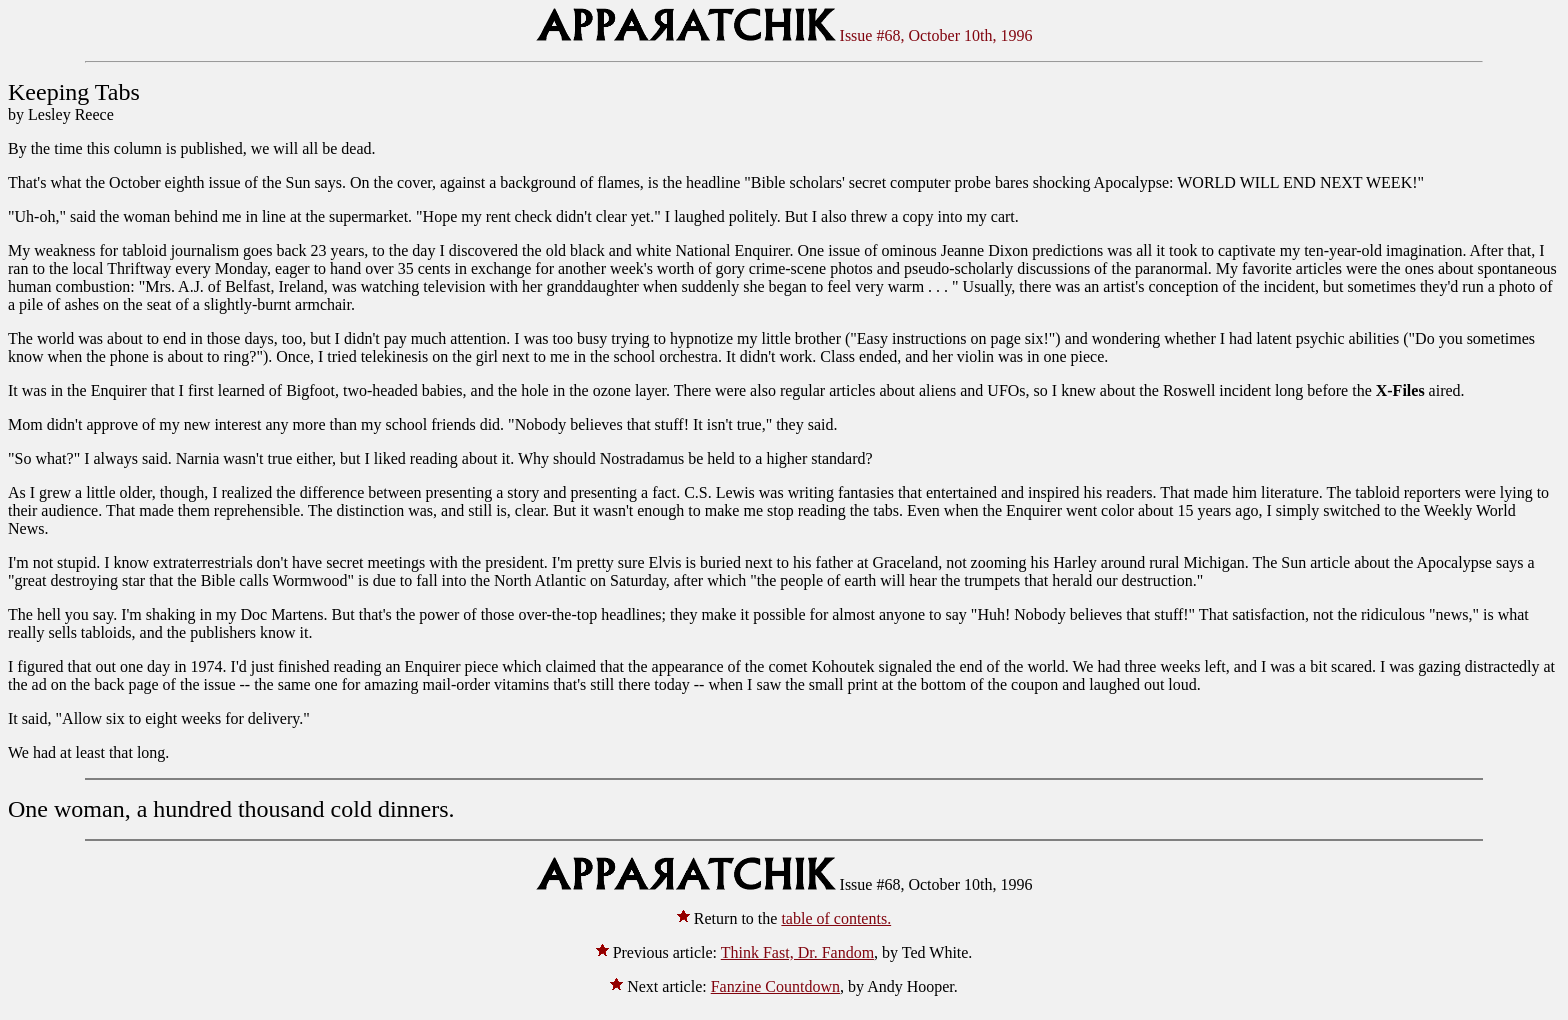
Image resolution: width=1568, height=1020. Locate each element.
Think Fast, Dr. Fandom (797, 952)
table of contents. (836, 918)
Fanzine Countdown (775, 986)
